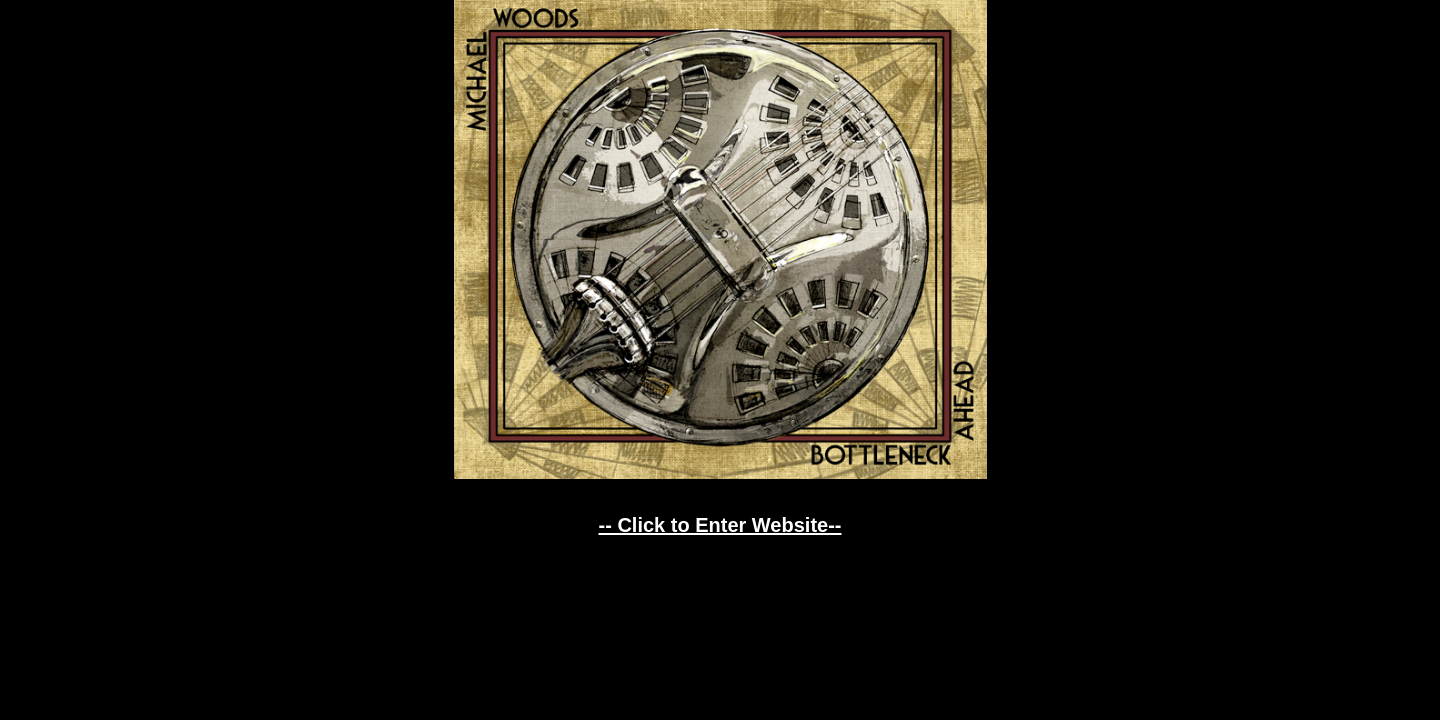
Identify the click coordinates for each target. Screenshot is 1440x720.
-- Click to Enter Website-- (720, 525)
